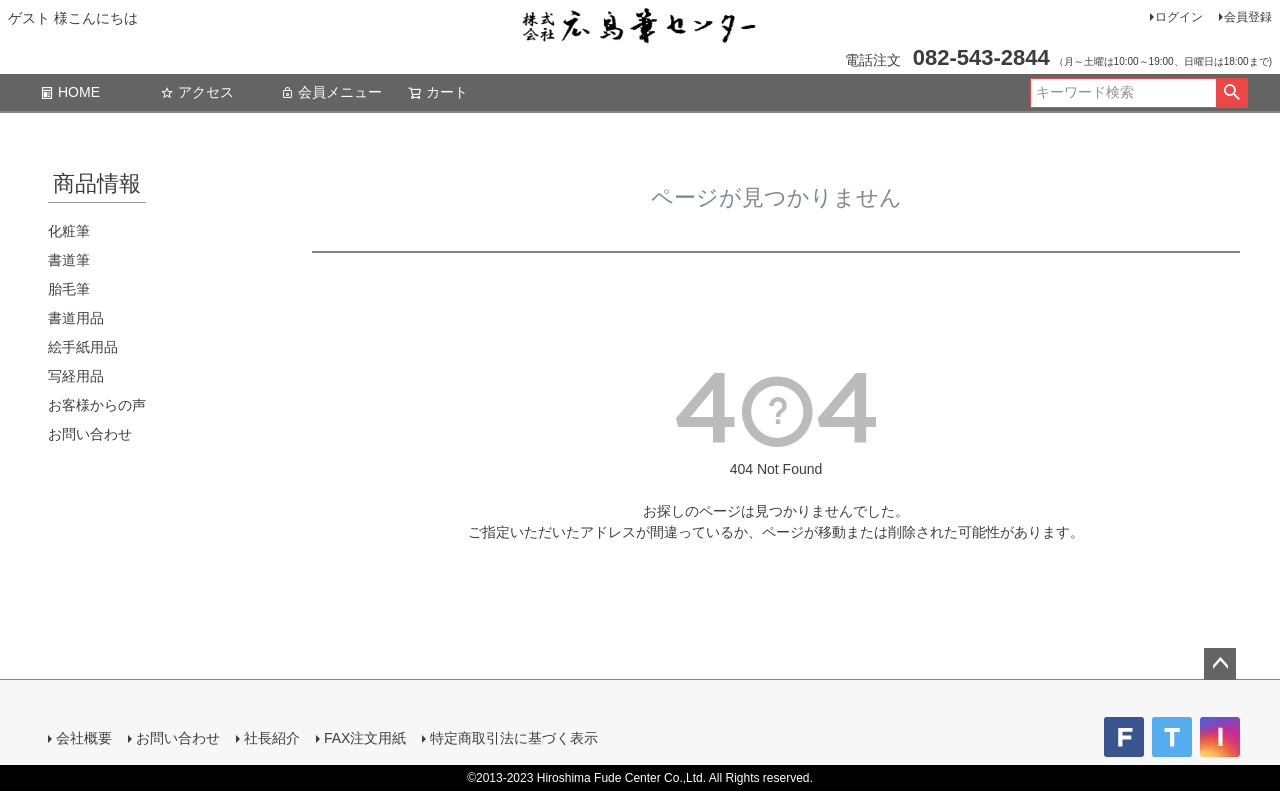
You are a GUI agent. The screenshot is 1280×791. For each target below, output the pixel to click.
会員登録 (1248, 17)
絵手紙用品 (83, 347)
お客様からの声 (97, 405)
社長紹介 (272, 738)
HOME (70, 92)
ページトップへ (1220, 664)
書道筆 (69, 260)
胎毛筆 (69, 289)
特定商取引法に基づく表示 (514, 738)
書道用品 (76, 318)
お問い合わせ (90, 434)
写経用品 (76, 376)
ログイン (1179, 17)
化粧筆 (69, 231)
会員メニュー (331, 92)
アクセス (197, 92)
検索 (1231, 93)
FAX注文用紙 (365, 738)
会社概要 (84, 738)
